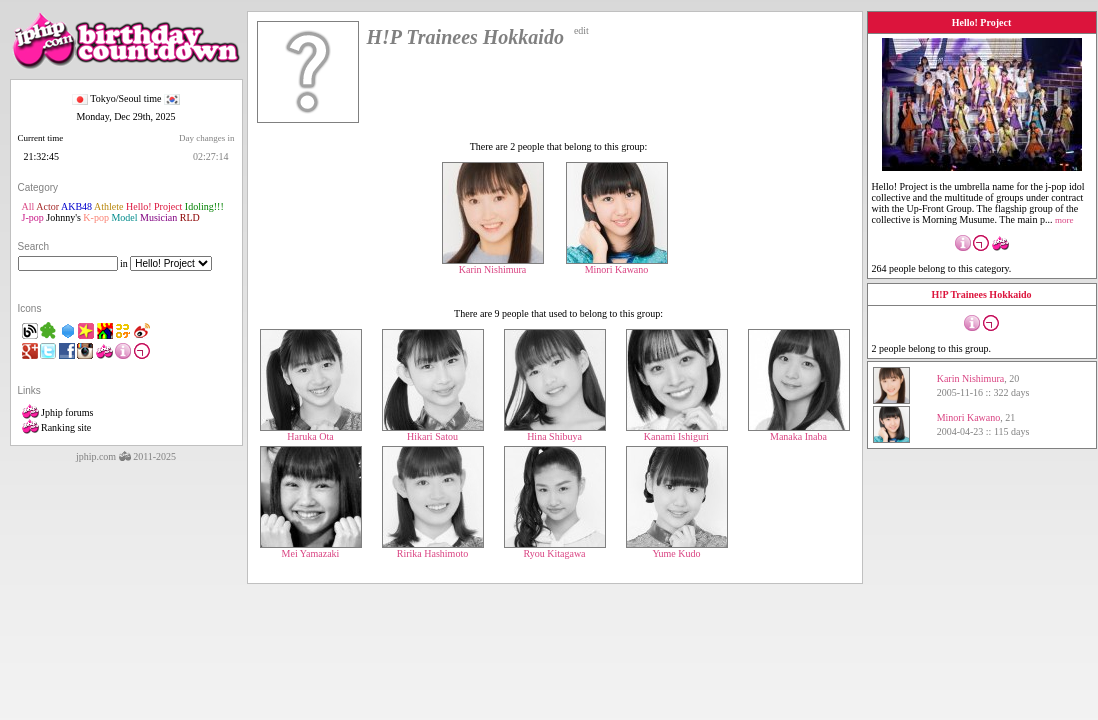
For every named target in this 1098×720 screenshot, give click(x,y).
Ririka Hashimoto (433, 549)
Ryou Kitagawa (555, 549)
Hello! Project (154, 206)
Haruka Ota (311, 432)
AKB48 (76, 206)
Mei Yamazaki (311, 549)
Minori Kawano (617, 265)
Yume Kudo (677, 549)
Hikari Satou (433, 432)
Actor (47, 206)
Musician (158, 217)
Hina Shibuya (555, 432)
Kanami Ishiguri (677, 432)
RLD (190, 217)
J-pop (33, 217)
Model (124, 217)
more (1064, 220)
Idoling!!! (204, 206)
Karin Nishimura (493, 265)
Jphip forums (58, 412)
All (28, 206)
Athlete (108, 206)
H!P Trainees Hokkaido (981, 294)
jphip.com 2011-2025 (126, 456)
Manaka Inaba (799, 432)
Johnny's (63, 217)
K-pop (96, 217)
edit (581, 30)
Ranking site (57, 427)
